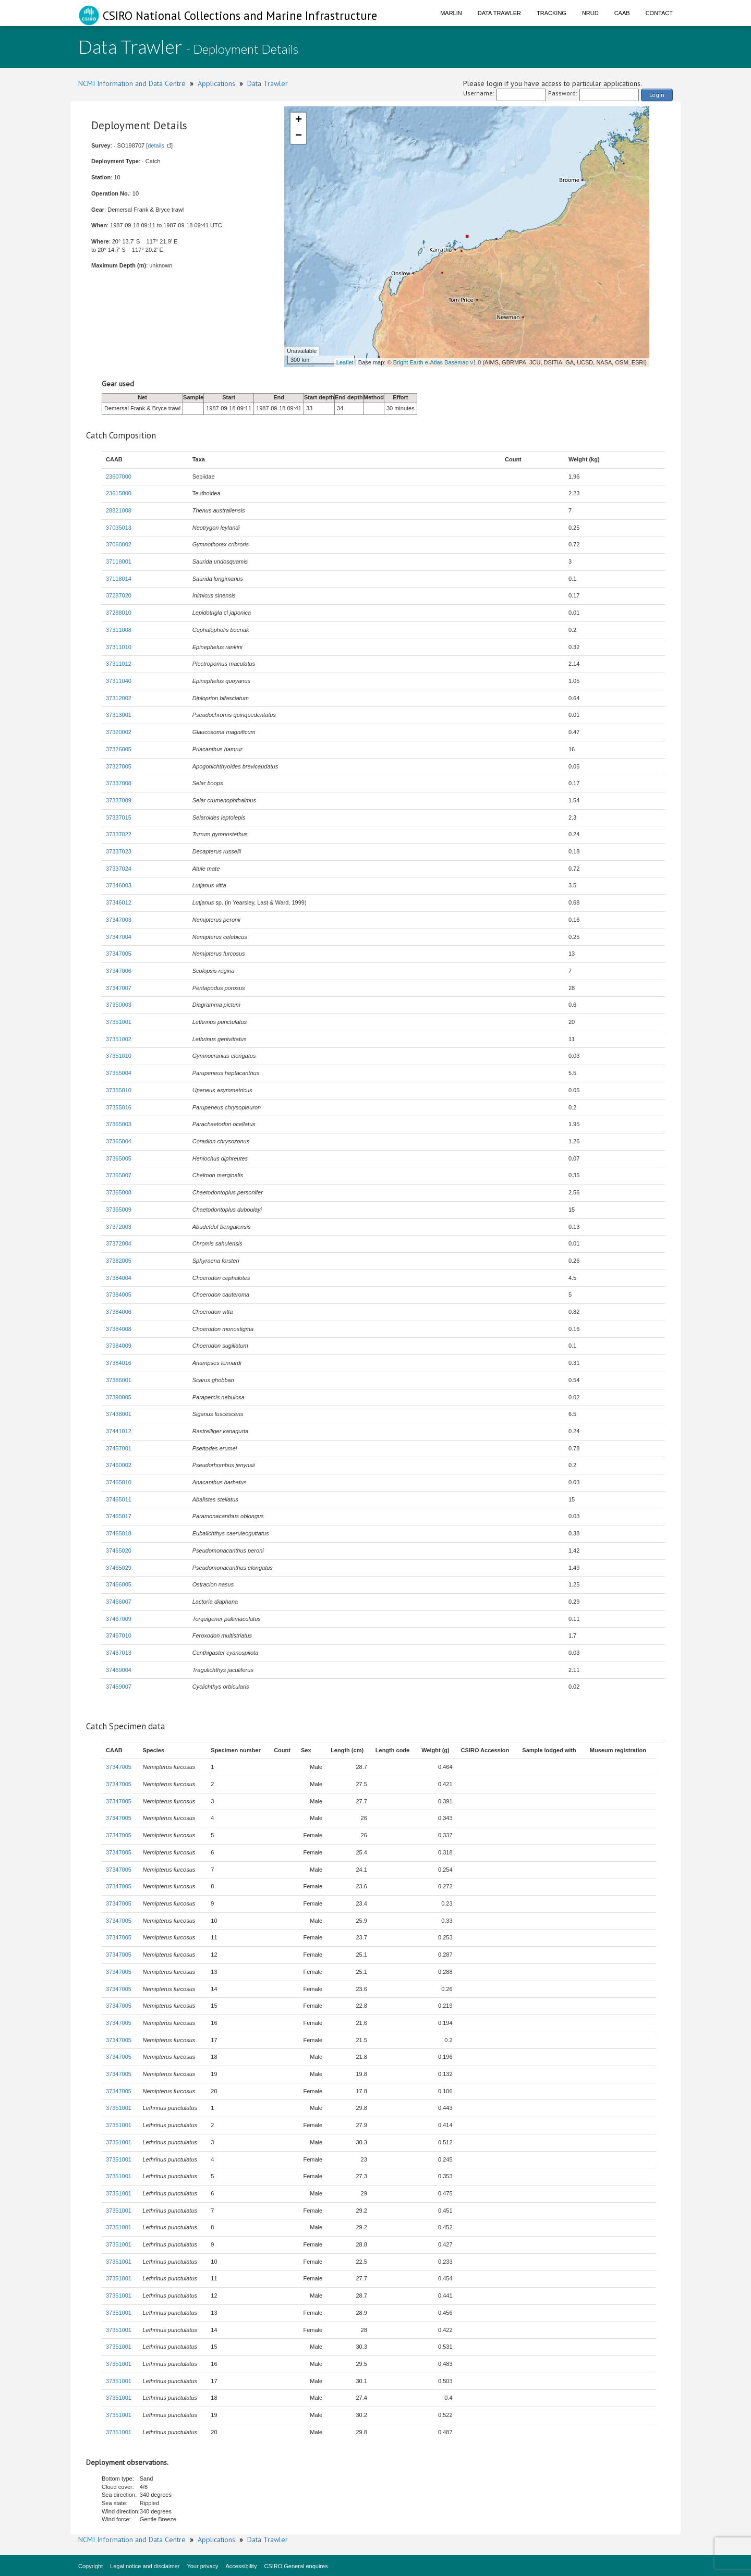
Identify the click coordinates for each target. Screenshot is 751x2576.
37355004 (118, 1073)
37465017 (118, 1516)
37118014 (118, 579)
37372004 (118, 1243)
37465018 (118, 1533)
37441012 (118, 1431)
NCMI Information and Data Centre (132, 83)
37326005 (118, 749)
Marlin (451, 13)
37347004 (118, 937)
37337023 (118, 851)
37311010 (118, 647)
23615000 (118, 493)
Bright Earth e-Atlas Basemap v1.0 (437, 362)
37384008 (118, 1329)
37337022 (118, 834)
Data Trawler (499, 13)
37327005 (118, 766)
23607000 (118, 476)
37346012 (118, 902)
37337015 (118, 817)
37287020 (118, 595)
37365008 (118, 1192)
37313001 (118, 715)
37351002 (118, 1039)
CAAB (622, 13)
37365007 (118, 1175)
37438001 (118, 1414)
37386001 (118, 1380)
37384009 (118, 1345)
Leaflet (345, 362)
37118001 (118, 561)
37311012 (118, 664)
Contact (659, 13)
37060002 (118, 544)
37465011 (118, 1499)
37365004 (118, 1141)
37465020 (118, 1550)
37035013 (118, 527)
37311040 (118, 681)
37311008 (118, 630)
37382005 (118, 1261)
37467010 (118, 1635)
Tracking (551, 13)
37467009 (118, 1619)
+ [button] (298, 120)
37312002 (118, 698)
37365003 (118, 1124)
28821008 (118, 510)
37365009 (118, 1209)
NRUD (590, 13)
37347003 (118, 920)
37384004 (118, 1278)
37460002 (118, 1465)
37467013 (118, 1653)
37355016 (118, 1107)
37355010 (118, 1090)
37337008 (118, 783)
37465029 (118, 1568)
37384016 (118, 1363)
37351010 (118, 1056)
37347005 (118, 953)
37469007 (118, 1686)
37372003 (118, 1227)
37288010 (118, 612)
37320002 (118, 732)
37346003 (118, 885)
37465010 (118, 1482)
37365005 (118, 1158)
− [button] (298, 136)
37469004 (118, 1670)
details (156, 145)
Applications (216, 83)
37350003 (118, 1005)
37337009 (118, 800)
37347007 (118, 988)
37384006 (118, 1312)
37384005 (118, 1294)
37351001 (118, 1022)
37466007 (118, 1601)
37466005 (118, 1584)
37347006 (118, 971)
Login (656, 95)
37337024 (118, 868)
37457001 (118, 1448)
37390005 (118, 1397)
